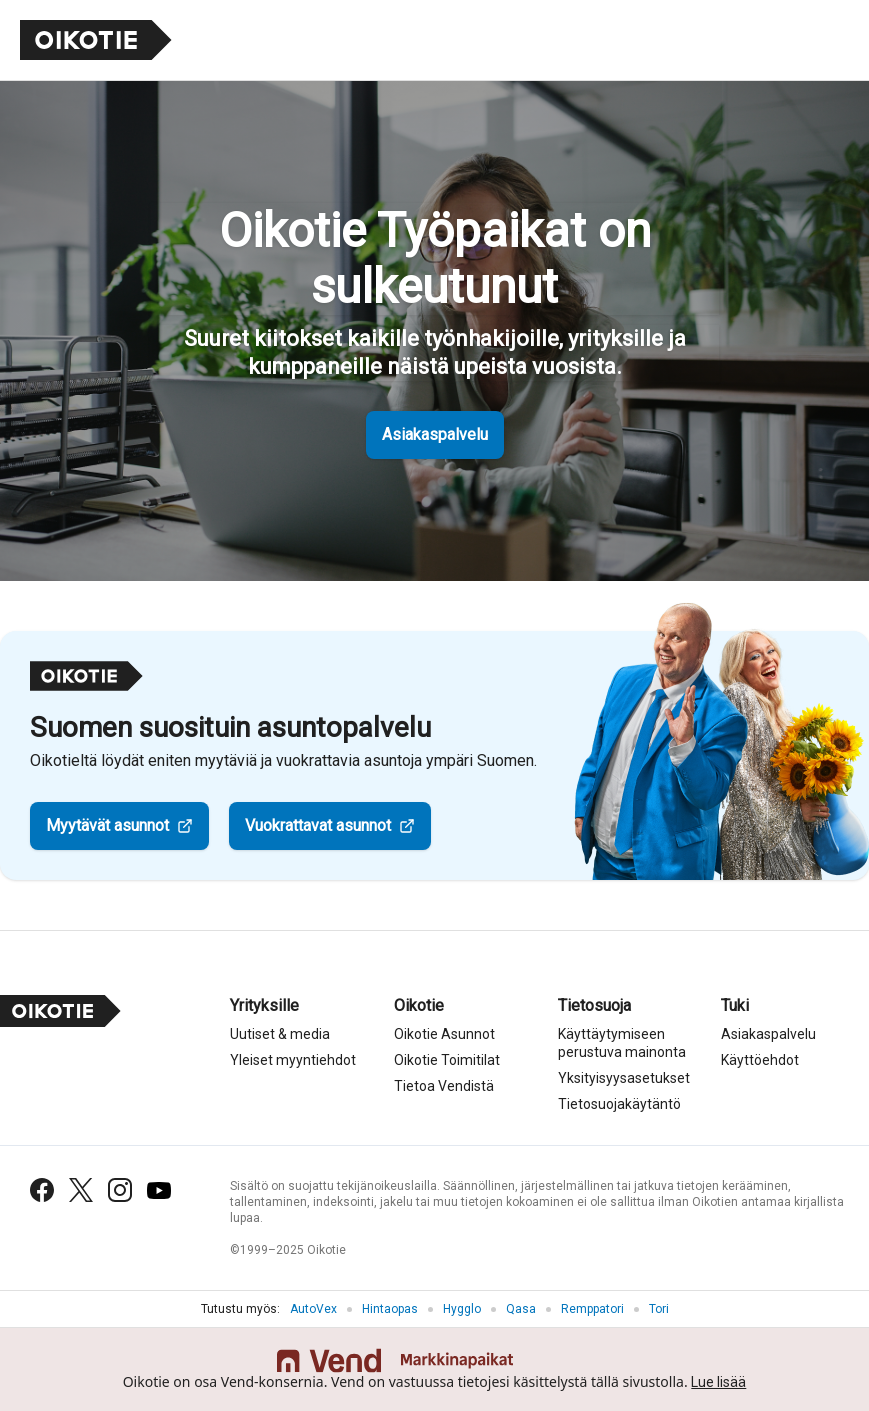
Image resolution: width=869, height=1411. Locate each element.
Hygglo (462, 1309)
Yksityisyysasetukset (624, 1078)
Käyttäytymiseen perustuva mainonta (622, 1043)
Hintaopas (390, 1309)
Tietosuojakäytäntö (619, 1104)
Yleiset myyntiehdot (293, 1060)
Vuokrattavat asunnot (318, 825)
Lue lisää (718, 1382)
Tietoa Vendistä (444, 1086)
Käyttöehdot (760, 1060)
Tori (659, 1309)
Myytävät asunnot (107, 825)
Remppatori (592, 1309)
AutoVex (313, 1309)
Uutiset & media (280, 1034)
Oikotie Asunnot (444, 1034)
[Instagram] (120, 1190)
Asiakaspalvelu (435, 434)
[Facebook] (42, 1190)
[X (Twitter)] (81, 1190)
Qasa (521, 1309)
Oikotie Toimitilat (447, 1060)
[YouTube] (159, 1190)
